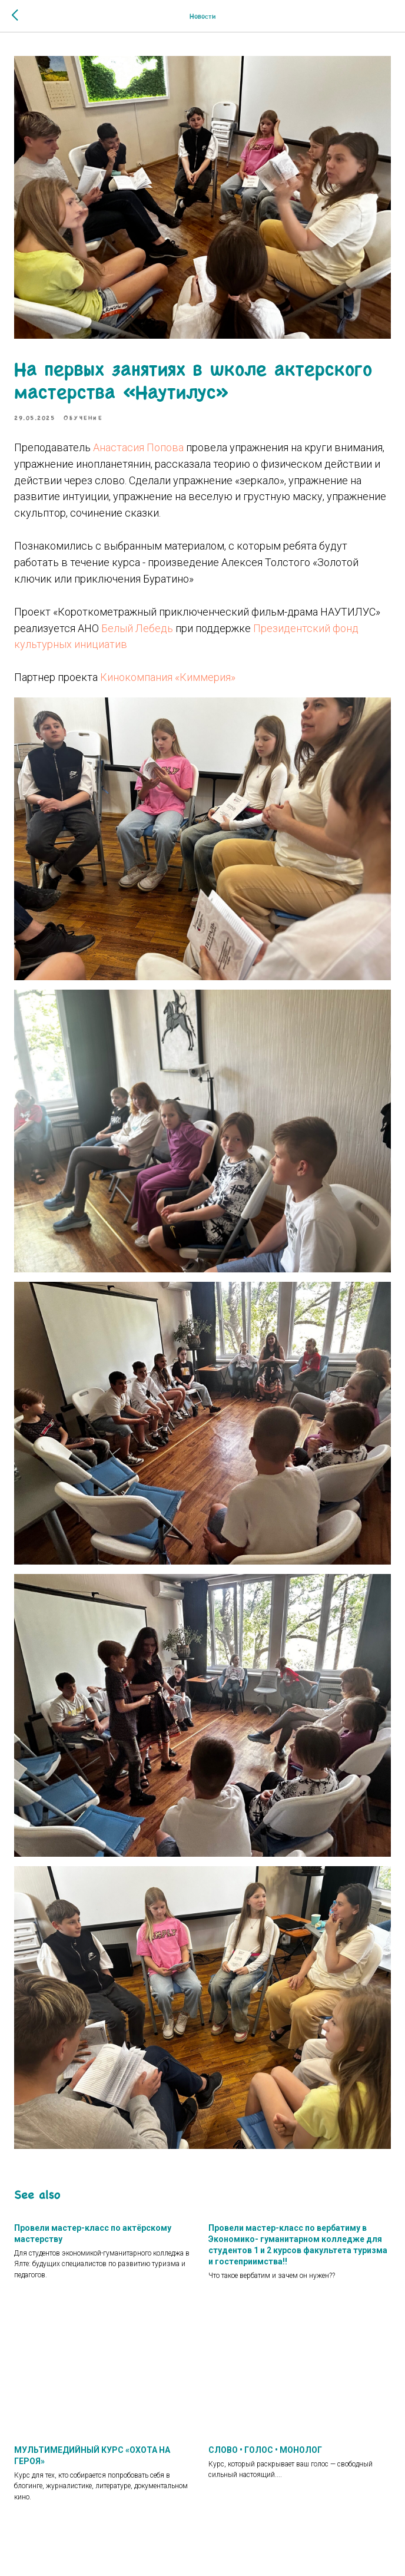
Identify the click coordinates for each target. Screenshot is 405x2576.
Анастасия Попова (138, 447)
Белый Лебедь (137, 628)
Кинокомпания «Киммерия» (167, 677)
